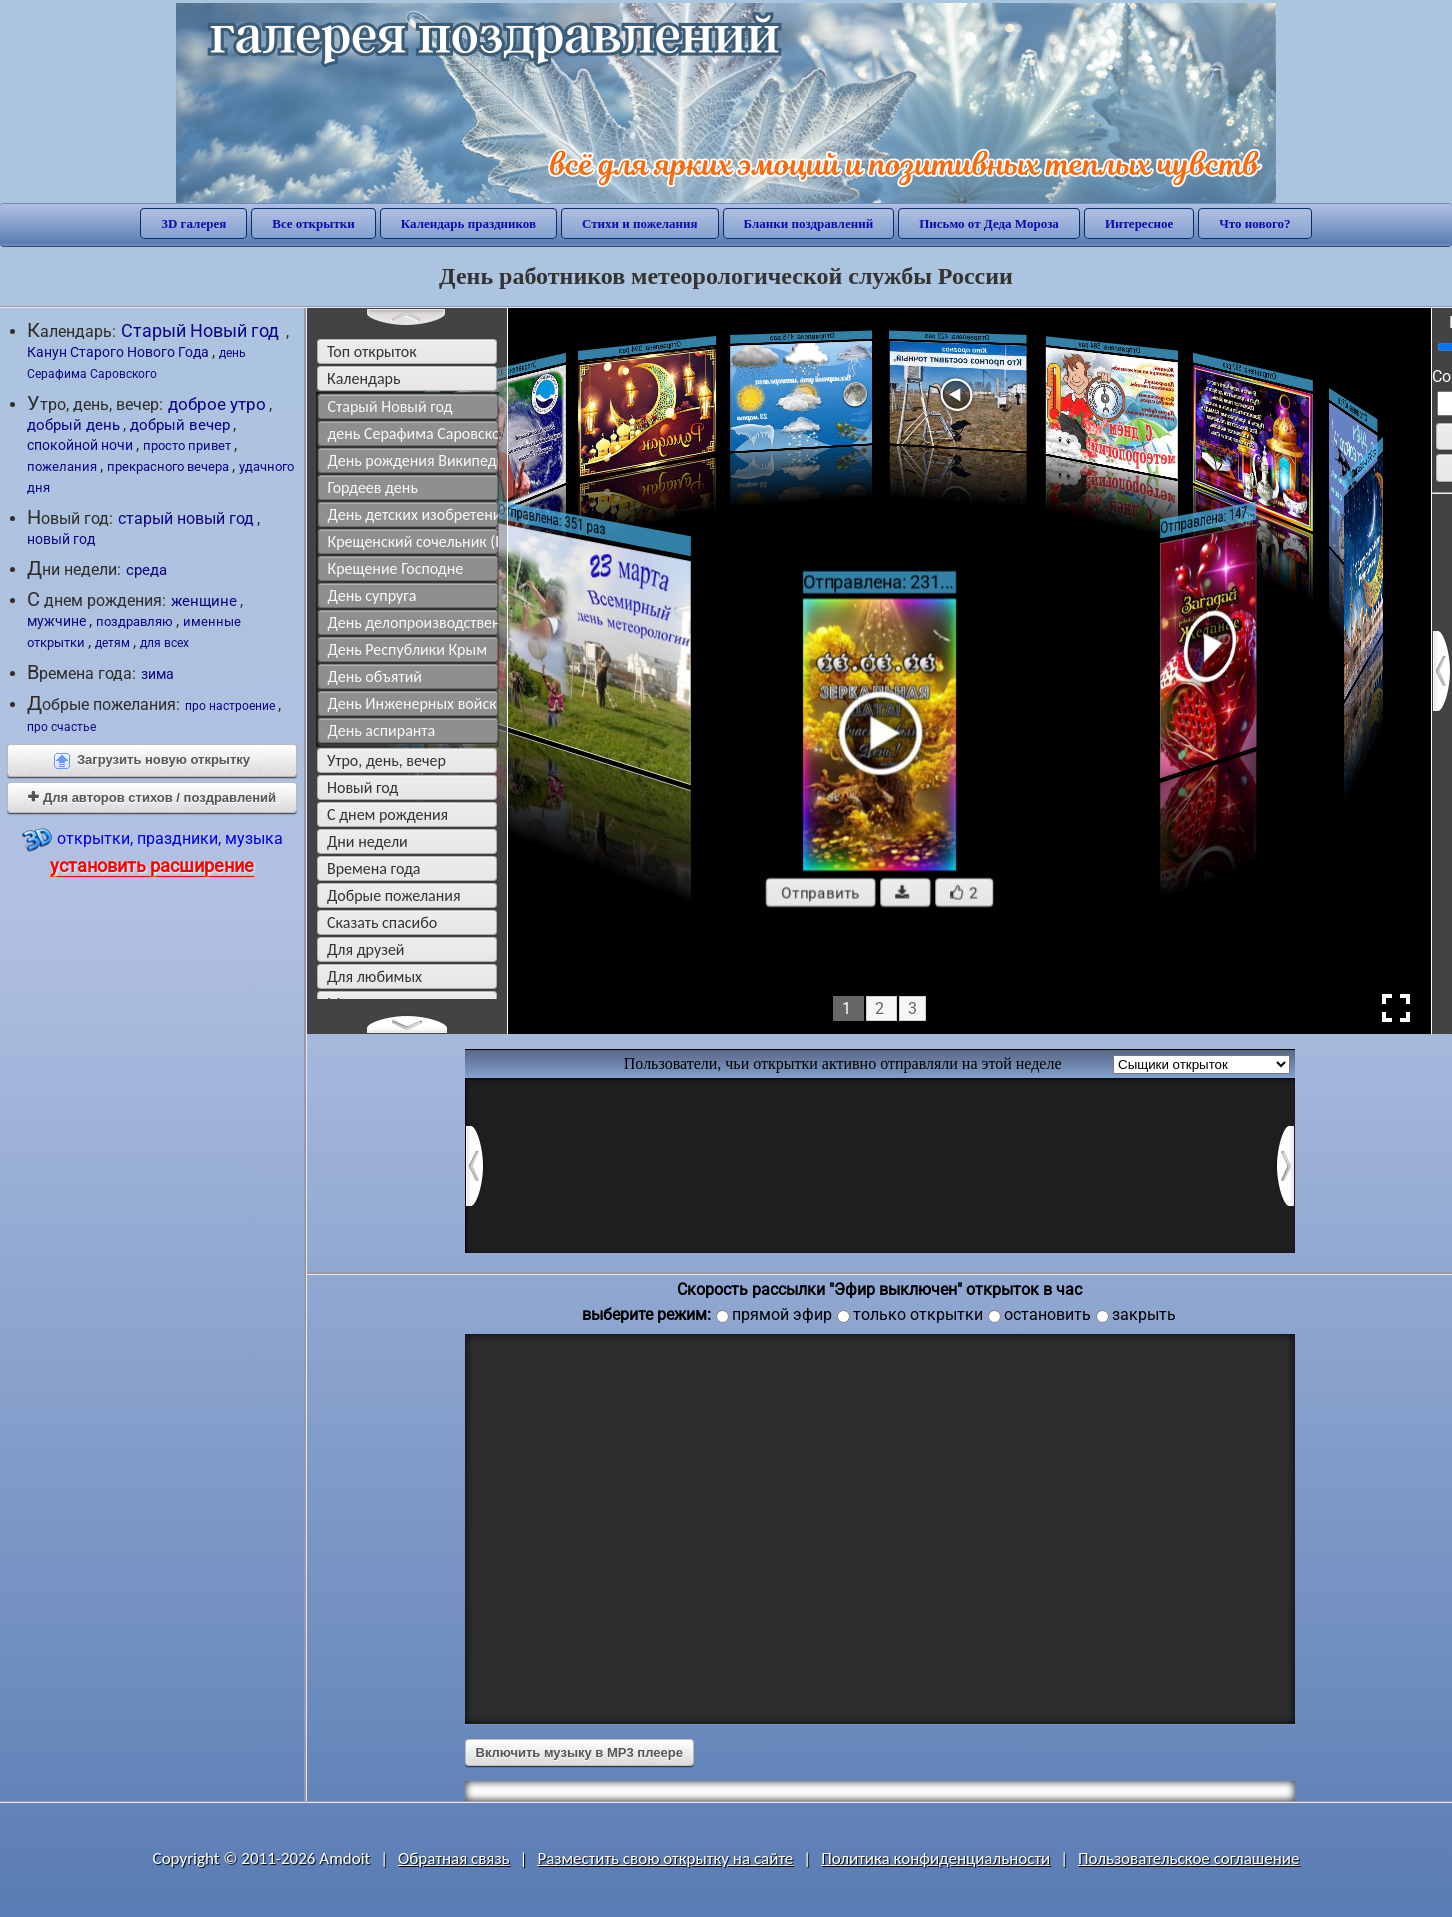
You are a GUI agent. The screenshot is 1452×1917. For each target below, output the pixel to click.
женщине (204, 601)
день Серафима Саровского (413, 433)
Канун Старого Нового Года (118, 352)
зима (157, 674)
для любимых (374, 976)
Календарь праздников (468, 223)
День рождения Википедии (413, 460)
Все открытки (313, 223)
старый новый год (186, 518)
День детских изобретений (413, 514)
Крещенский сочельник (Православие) (413, 541)
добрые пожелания (394, 895)
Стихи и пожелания (640, 223)
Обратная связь (454, 1858)
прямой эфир (782, 1314)
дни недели (367, 841)
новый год (61, 539)
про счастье (61, 727)
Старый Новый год (202, 330)
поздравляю (134, 621)
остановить (1047, 1314)
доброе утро (217, 404)
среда (146, 570)
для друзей (366, 949)
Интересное (1139, 223)
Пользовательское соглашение (1188, 1858)
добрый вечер (180, 425)
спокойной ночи (80, 445)
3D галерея (193, 223)
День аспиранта (382, 730)
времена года (374, 868)
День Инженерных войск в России (413, 703)
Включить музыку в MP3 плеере (579, 1752)
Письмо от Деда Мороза (989, 223)
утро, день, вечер (386, 760)
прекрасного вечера (168, 466)
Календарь (363, 378)
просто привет (187, 445)
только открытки (918, 1314)
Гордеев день (373, 487)
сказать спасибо (382, 922)
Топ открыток (372, 351)
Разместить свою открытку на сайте (665, 1858)
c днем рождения (387, 814)
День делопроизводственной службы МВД (413, 622)
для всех (164, 643)
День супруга (372, 595)
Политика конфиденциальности (935, 1858)
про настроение (230, 706)
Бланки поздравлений (809, 223)
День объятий (375, 676)
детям (112, 642)
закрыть (1144, 1314)
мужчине (56, 621)
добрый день (73, 425)
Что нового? (1254, 223)
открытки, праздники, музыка (152, 850)
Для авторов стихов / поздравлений (152, 797)
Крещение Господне (396, 568)
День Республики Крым (407, 649)
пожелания (62, 466)
